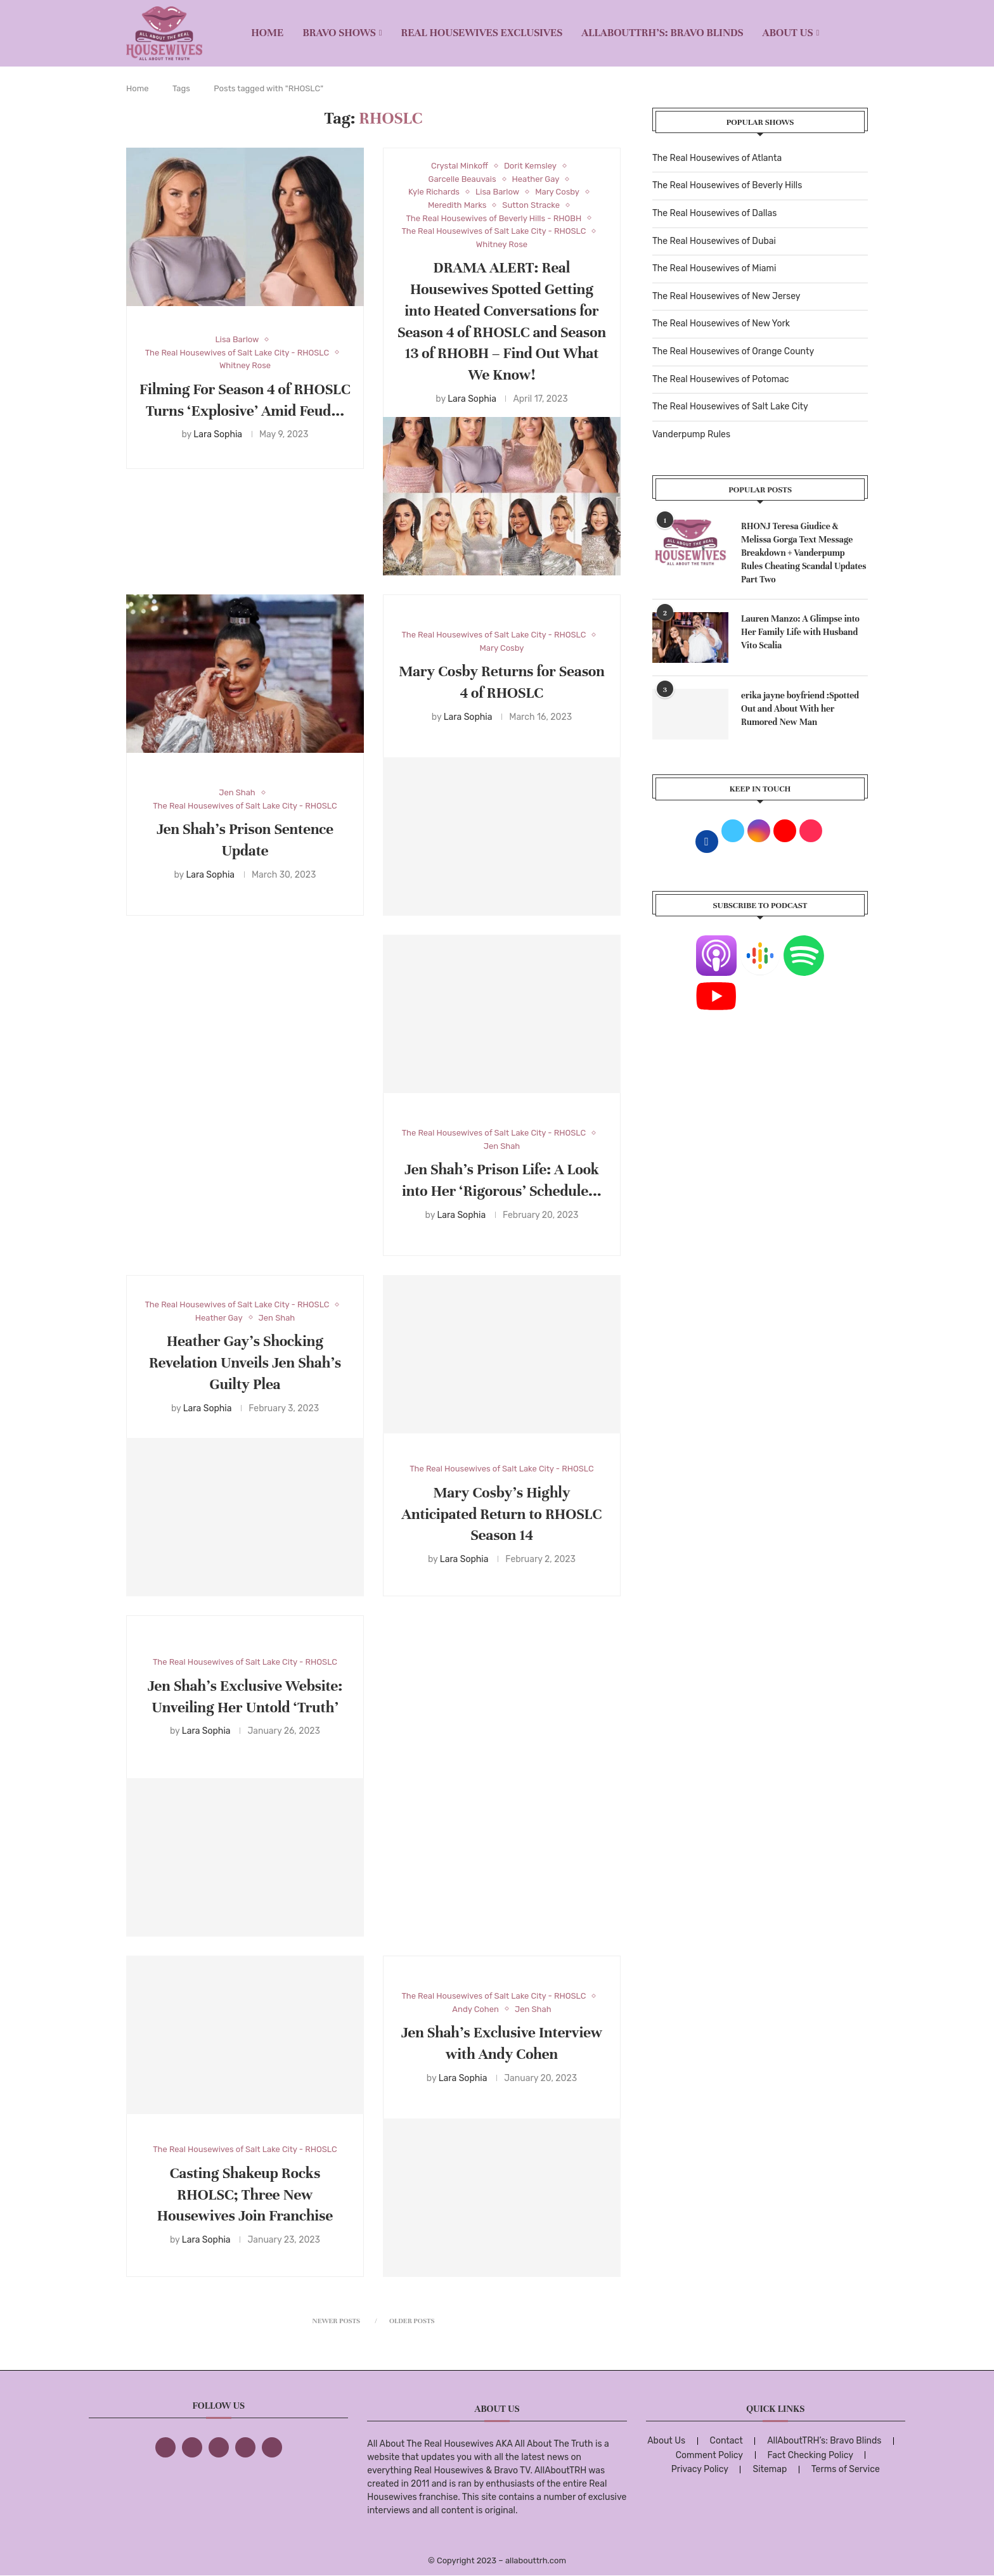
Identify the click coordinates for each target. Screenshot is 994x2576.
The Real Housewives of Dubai (714, 241)
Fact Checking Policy (810, 2455)
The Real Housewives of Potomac (720, 379)
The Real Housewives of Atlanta (717, 158)
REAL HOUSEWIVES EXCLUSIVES (482, 32)
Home (267, 32)
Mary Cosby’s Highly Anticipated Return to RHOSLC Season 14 (502, 1514)
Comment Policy (709, 2455)
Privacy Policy (699, 2469)
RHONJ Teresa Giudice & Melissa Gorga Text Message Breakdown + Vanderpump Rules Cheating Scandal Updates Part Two (804, 553)
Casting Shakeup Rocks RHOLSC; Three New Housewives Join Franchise (245, 2195)
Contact (726, 2440)
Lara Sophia (217, 434)
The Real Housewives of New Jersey (726, 296)
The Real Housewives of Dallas (714, 213)
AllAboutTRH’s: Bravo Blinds (662, 32)
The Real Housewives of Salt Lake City (730, 406)
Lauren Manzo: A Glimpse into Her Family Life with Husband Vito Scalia (800, 632)
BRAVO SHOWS (339, 32)
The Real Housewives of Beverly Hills (727, 185)
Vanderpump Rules (691, 434)
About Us (788, 32)
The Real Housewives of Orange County (733, 351)
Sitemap (769, 2469)
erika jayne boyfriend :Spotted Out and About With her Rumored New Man (800, 708)
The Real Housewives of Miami (714, 268)
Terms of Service (845, 2469)
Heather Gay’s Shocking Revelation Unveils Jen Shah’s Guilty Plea (245, 1363)
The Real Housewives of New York (721, 323)
